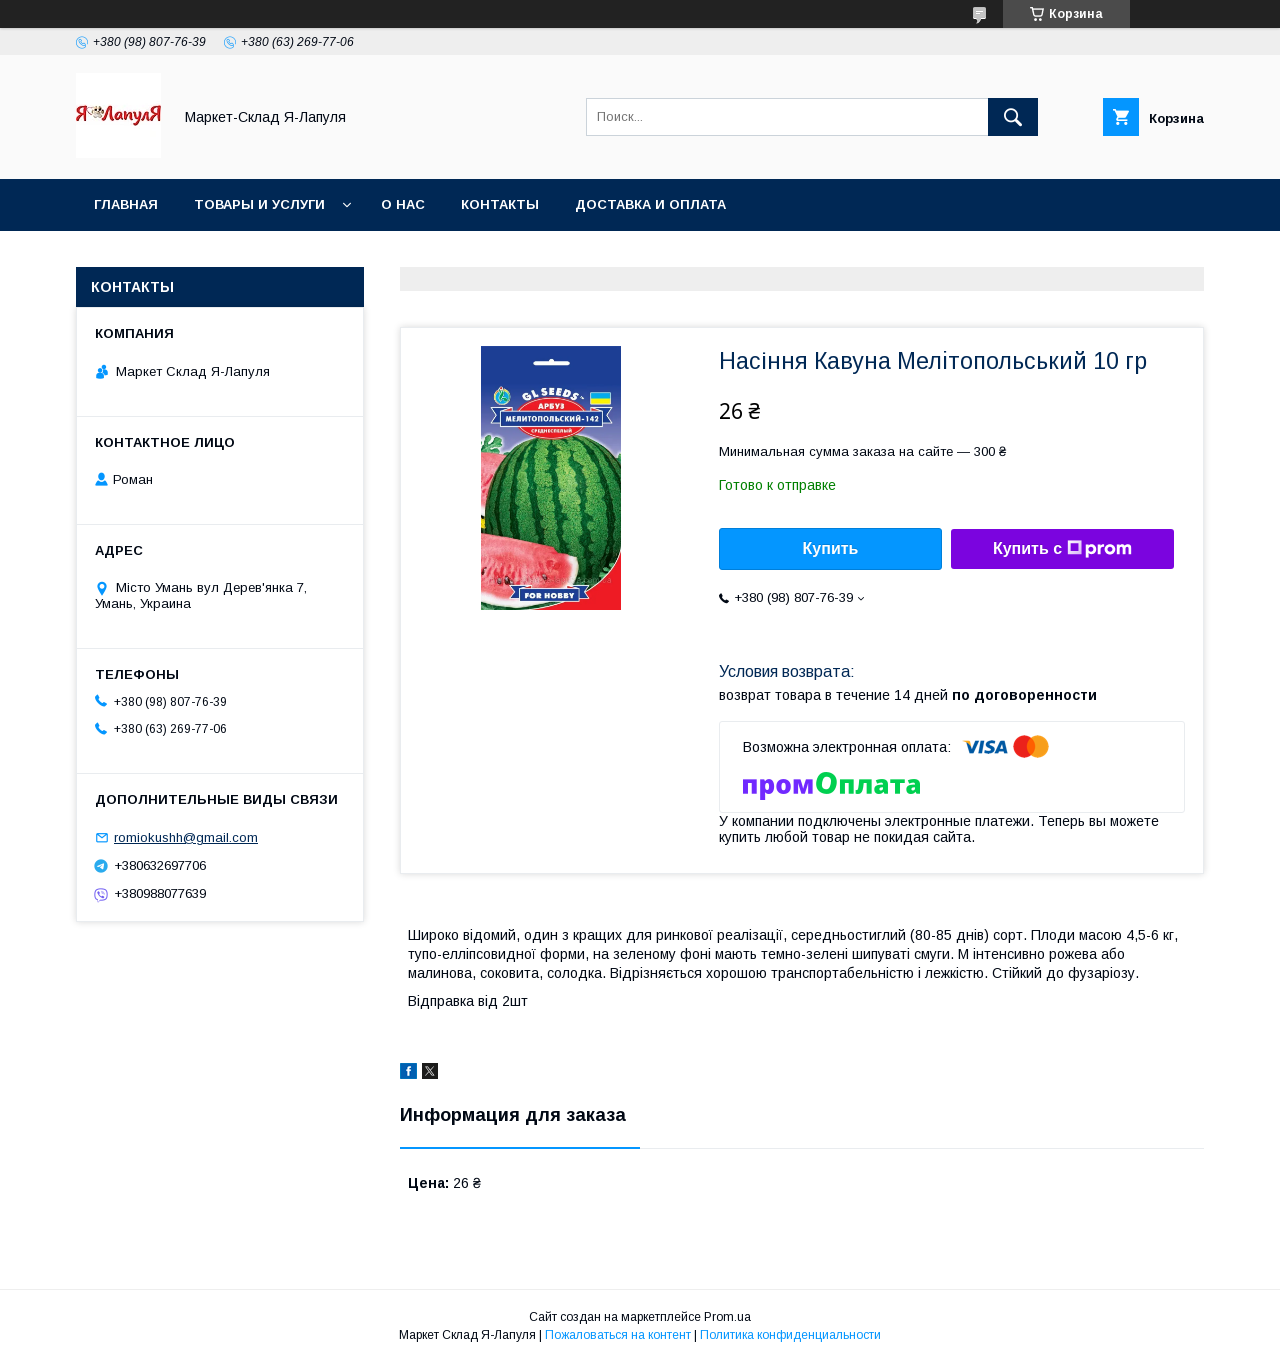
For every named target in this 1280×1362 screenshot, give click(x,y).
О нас (403, 204)
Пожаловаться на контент (618, 1335)
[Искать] (1013, 117)
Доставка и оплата (650, 204)
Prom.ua (727, 1317)
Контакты (500, 204)
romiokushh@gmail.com (186, 837)
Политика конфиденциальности (790, 1335)
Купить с (1062, 549)
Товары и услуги (259, 204)
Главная (126, 204)
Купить (831, 548)
